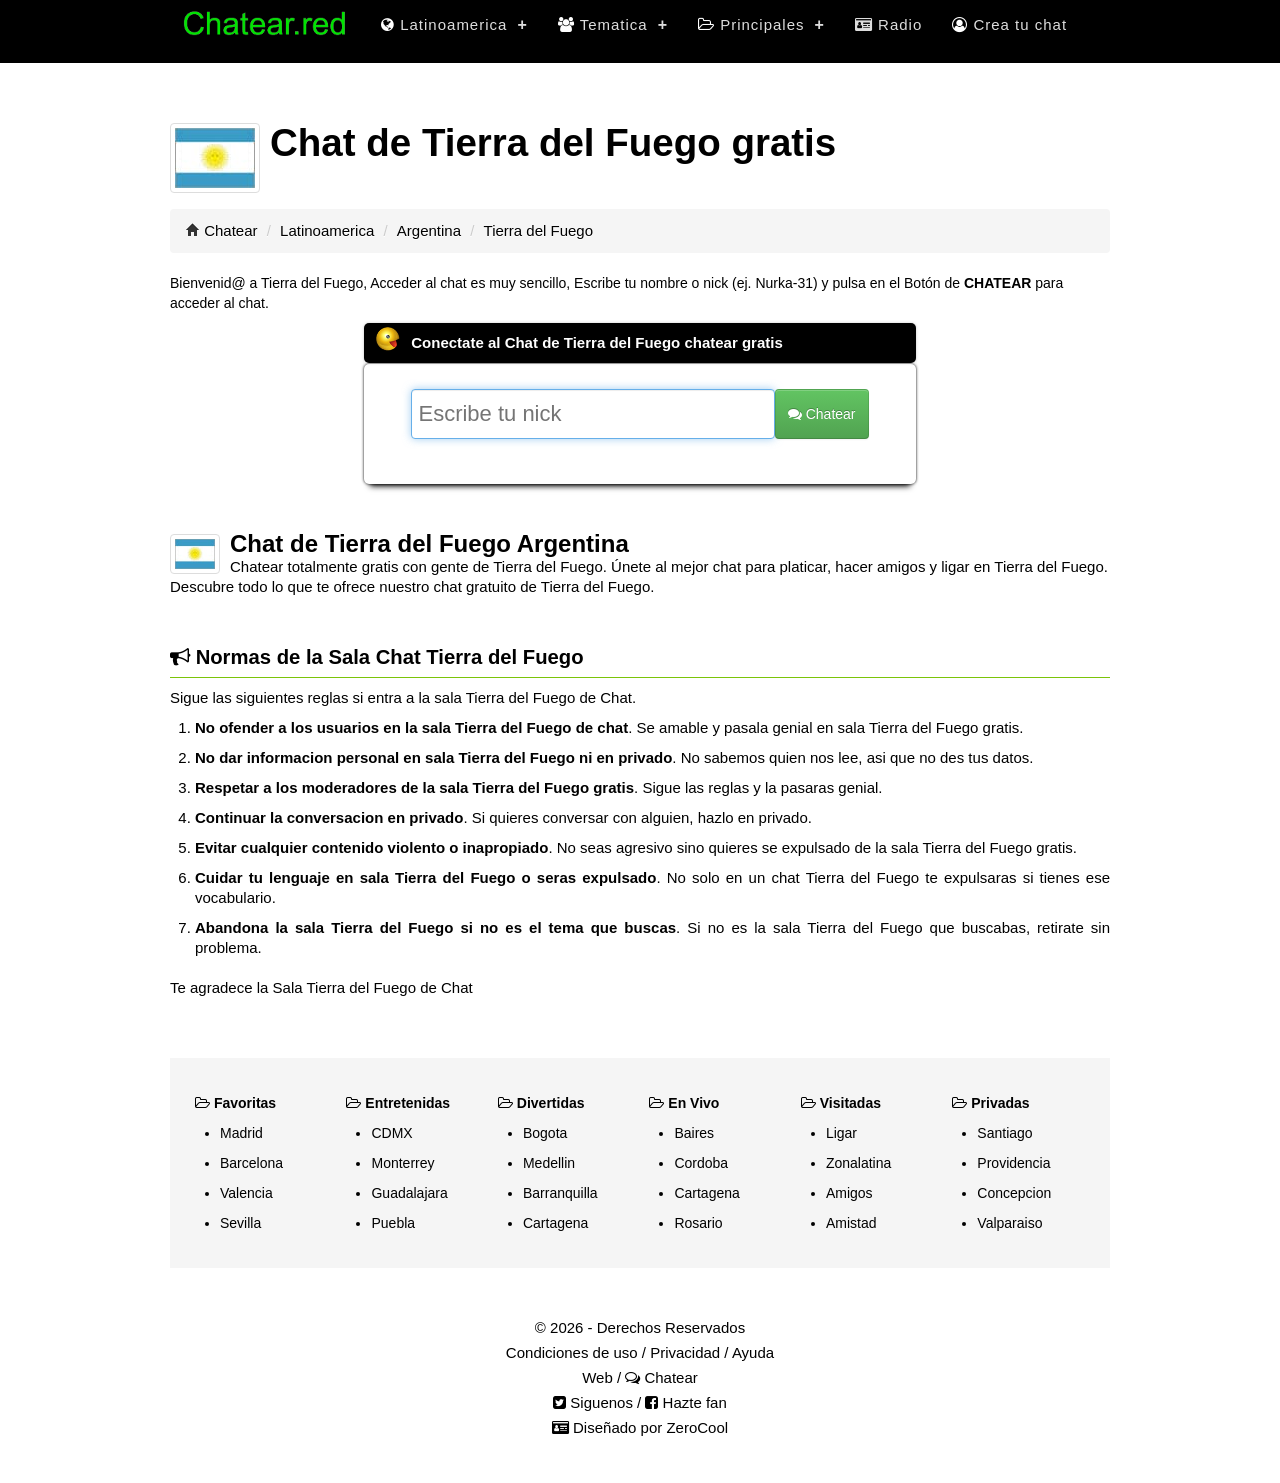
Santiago (1004, 1133)
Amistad (851, 1223)
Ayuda (753, 1352)
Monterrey (402, 1163)
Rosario (698, 1223)
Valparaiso (1009, 1223)
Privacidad (685, 1352)
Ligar (841, 1133)
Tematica (613, 24)
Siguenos (593, 1402)
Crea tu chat (1009, 24)
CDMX (391, 1133)
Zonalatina (858, 1163)
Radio (888, 24)
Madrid (241, 1133)
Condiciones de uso (572, 1352)
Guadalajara (409, 1193)
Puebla (393, 1223)
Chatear (230, 230)
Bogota (545, 1133)
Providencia (1013, 1163)
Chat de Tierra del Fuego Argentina (429, 543)
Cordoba (701, 1163)
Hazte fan (685, 1402)
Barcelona (251, 1163)
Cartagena (555, 1223)
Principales (761, 24)
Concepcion (1014, 1193)
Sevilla (240, 1223)
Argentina (429, 230)
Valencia (246, 1193)
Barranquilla (560, 1193)
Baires (694, 1133)
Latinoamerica (454, 24)
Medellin (549, 1163)
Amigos (849, 1193)
